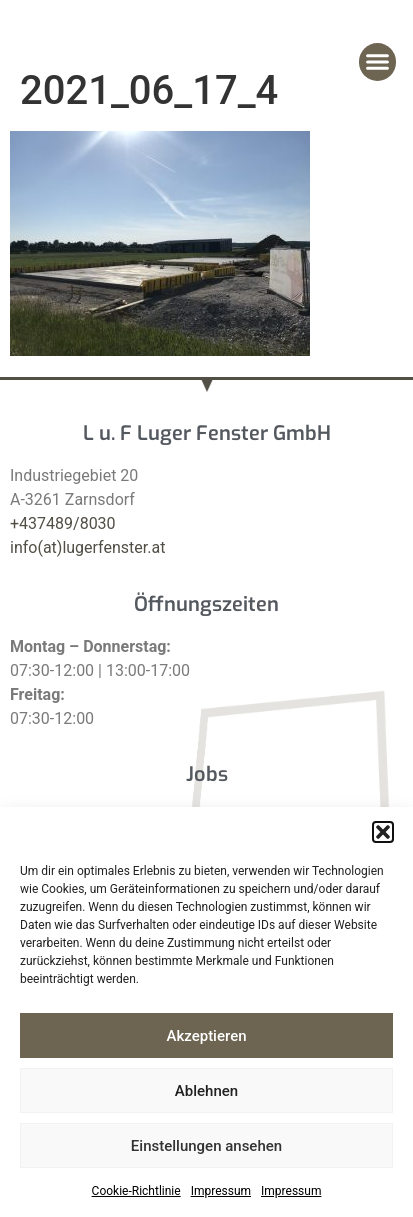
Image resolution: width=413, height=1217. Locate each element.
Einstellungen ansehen (206, 1146)
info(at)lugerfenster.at (87, 547)
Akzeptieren (206, 1036)
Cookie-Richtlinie (136, 1191)
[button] (383, 832)
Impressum (221, 1191)
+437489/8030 (63, 523)
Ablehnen (206, 1091)
